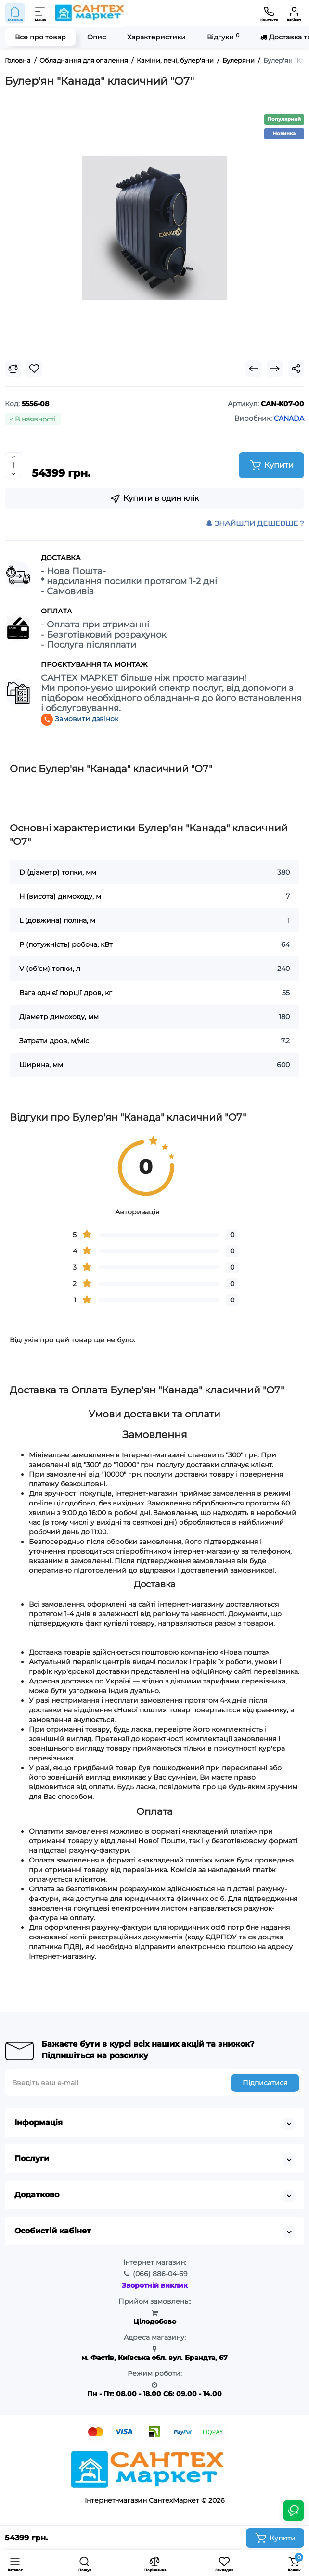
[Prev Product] (253, 368)
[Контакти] (269, 13)
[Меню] (40, 13)
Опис (96, 37)
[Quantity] (13, 465)
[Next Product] (275, 368)
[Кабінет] (294, 13)
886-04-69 (160, 2274)
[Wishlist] (34, 368)
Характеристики (156, 37)
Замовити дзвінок (79, 718)
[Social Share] (296, 368)
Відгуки (223, 36)
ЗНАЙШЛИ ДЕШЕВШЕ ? (255, 523)
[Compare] (13, 368)
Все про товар (40, 37)
